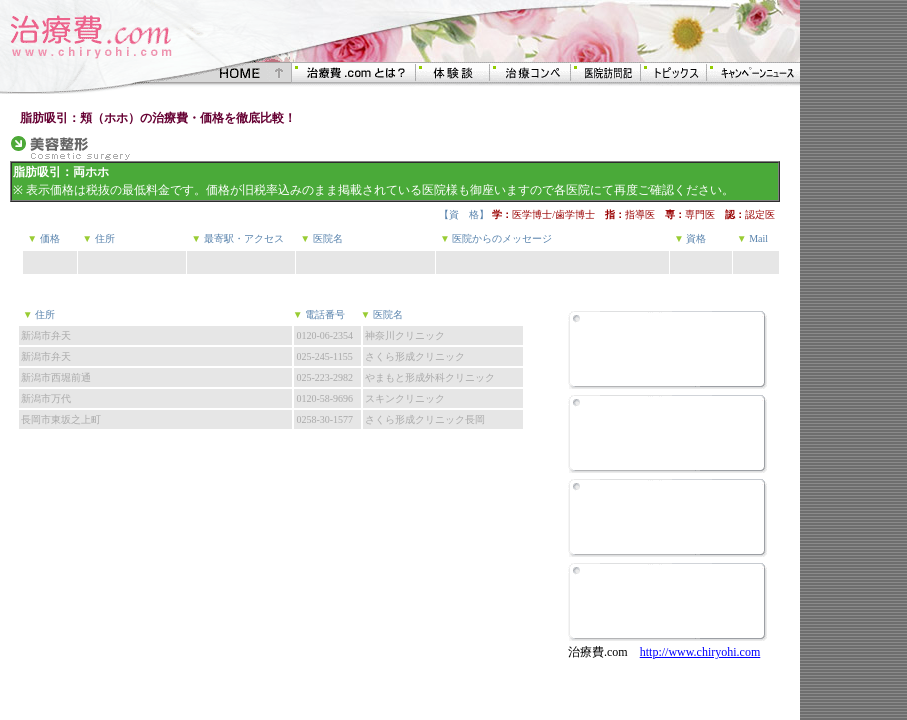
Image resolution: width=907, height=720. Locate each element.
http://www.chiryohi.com (700, 652)
